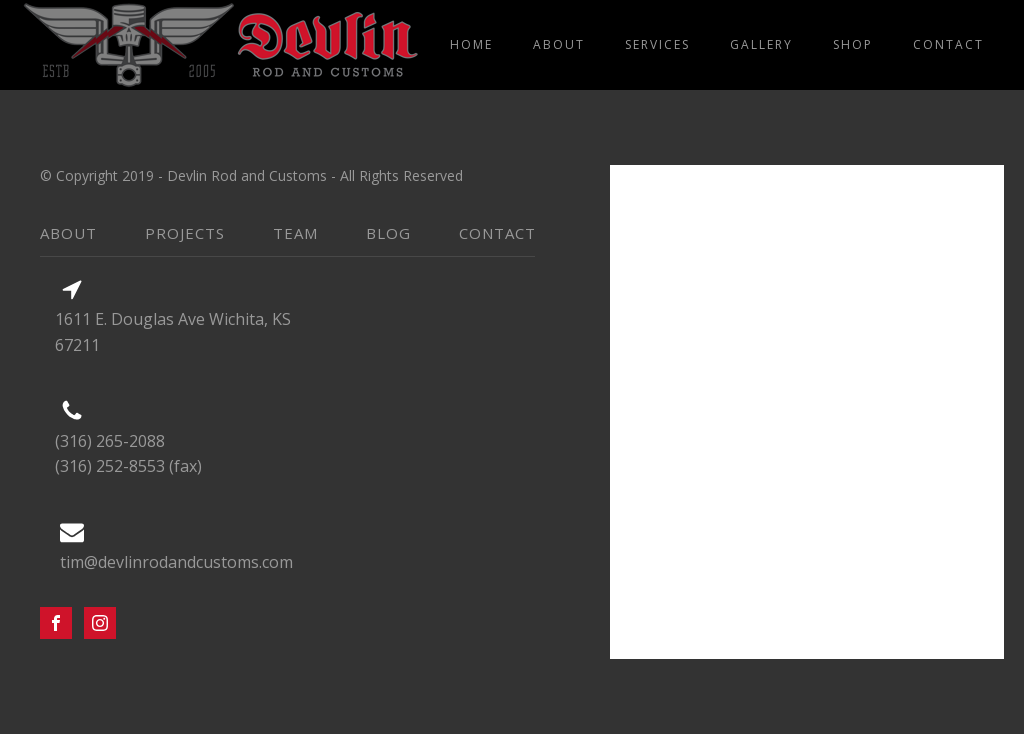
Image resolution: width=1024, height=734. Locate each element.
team (295, 233)
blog (388, 233)
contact (948, 44)
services (657, 44)
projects (185, 233)
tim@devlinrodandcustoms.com (176, 562)
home (471, 44)
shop (853, 44)
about (559, 44)
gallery (761, 44)
